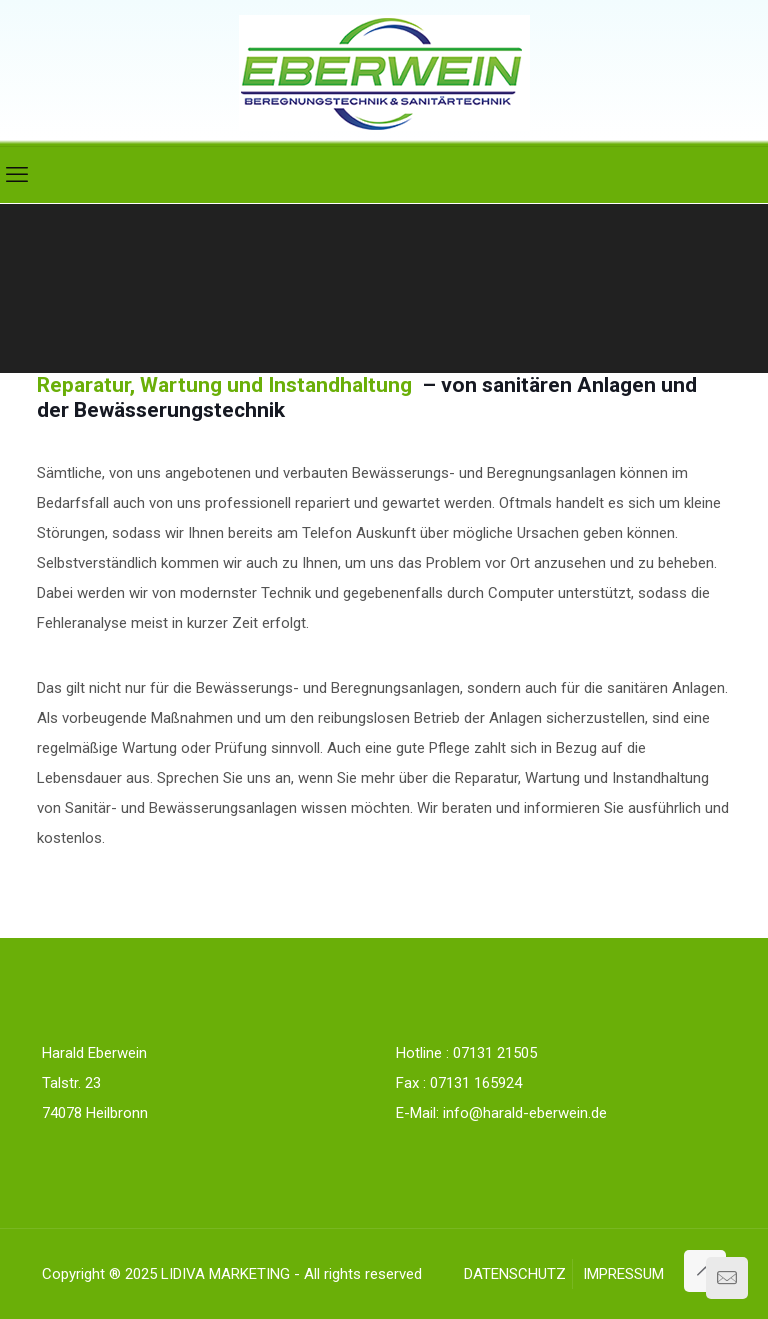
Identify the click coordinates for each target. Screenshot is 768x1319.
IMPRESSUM (623, 1274)
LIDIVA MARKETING (225, 1274)
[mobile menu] (17, 175)
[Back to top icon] (705, 1271)
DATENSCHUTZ (515, 1274)
